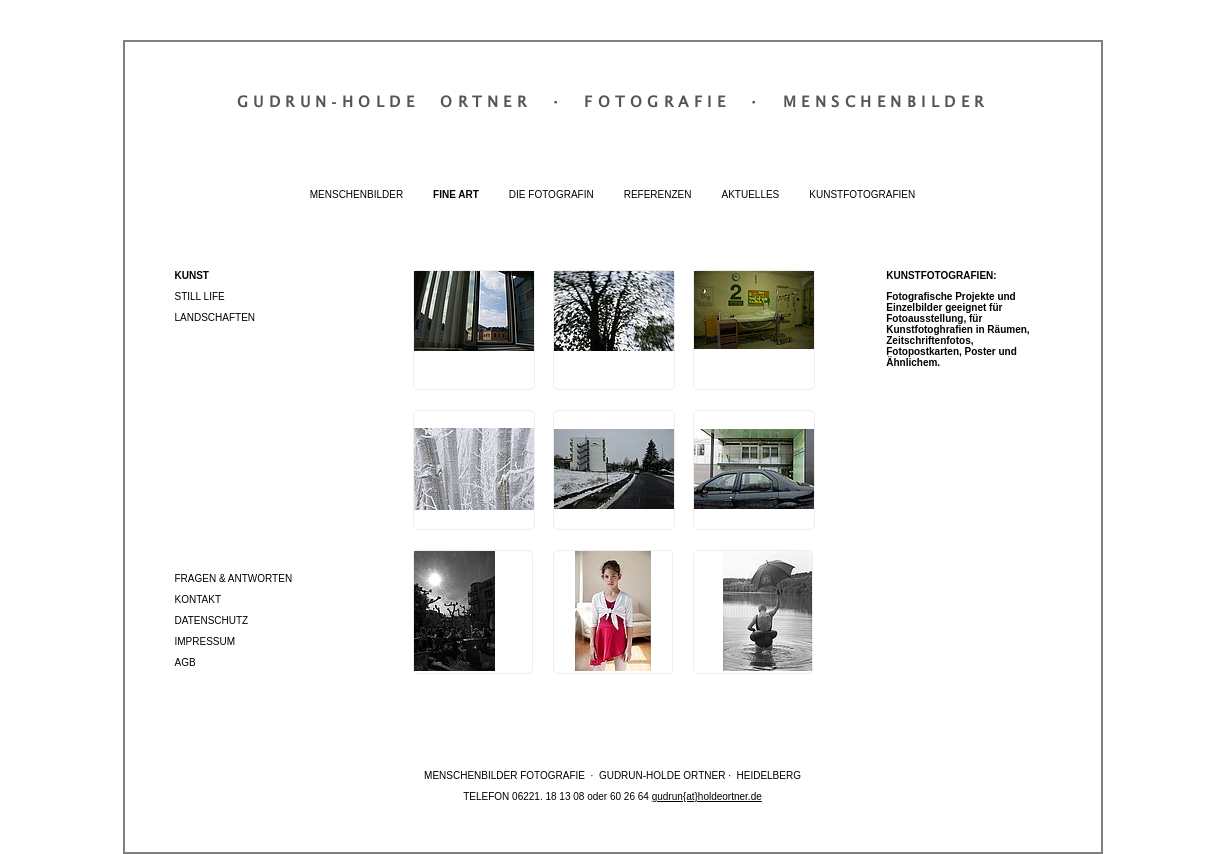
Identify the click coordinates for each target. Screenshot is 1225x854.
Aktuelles (750, 194)
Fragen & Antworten (234, 578)
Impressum (205, 641)
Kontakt (198, 599)
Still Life (200, 296)
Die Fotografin (551, 194)
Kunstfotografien (862, 194)
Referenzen (658, 194)
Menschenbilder (356, 194)
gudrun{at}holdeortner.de (707, 796)
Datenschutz (212, 620)
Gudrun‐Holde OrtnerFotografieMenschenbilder (613, 101)
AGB (185, 662)
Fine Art (456, 194)
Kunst (192, 275)
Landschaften (215, 317)
